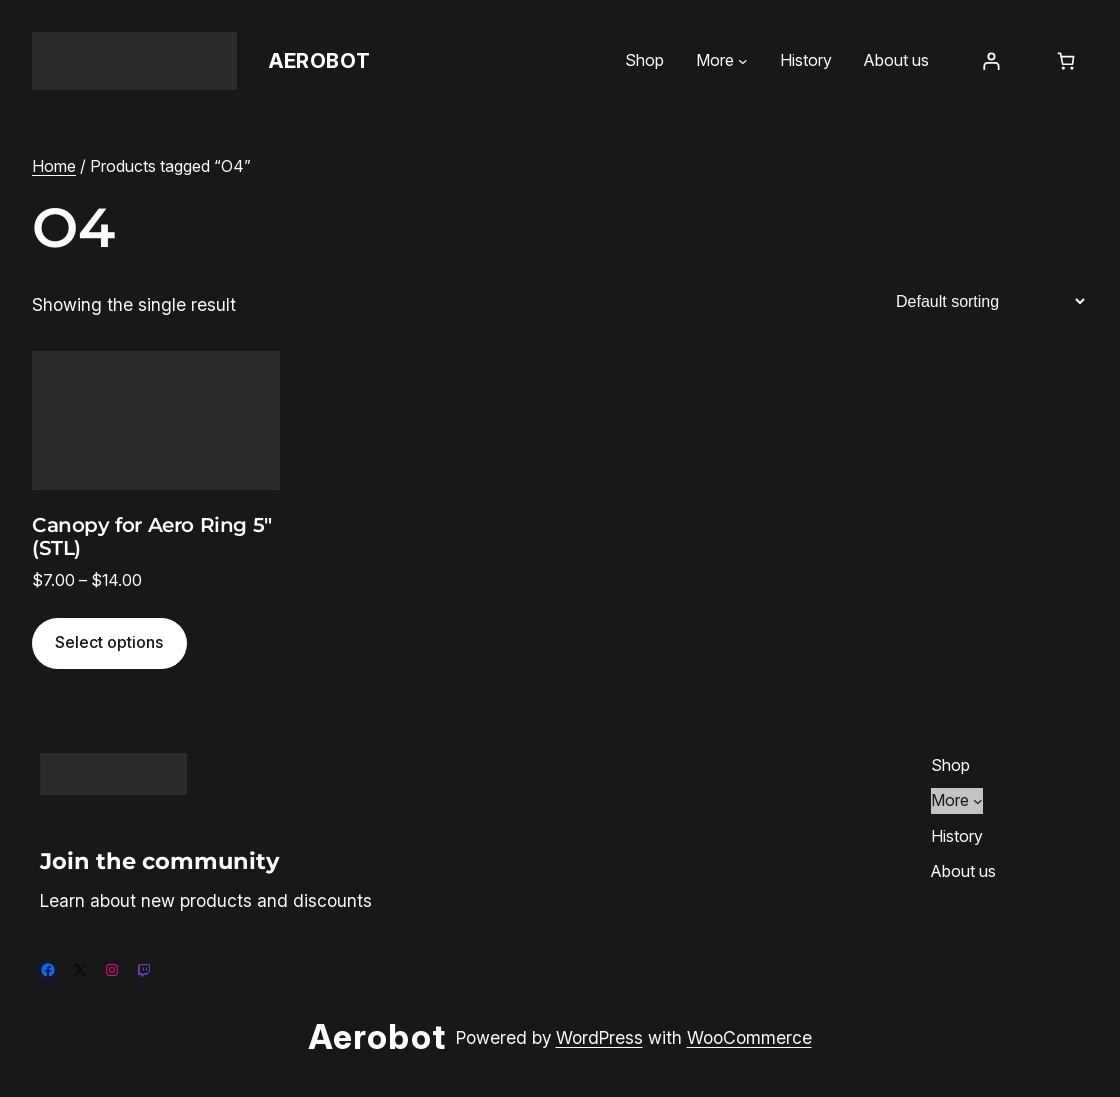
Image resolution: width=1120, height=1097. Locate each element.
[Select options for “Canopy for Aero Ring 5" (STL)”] (109, 643)
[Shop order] (990, 301)
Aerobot (319, 61)
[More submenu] (743, 61)
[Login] (990, 60)
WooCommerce (749, 1037)
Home (54, 166)
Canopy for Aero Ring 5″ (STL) (152, 537)
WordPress (599, 1037)
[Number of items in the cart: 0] (1066, 60)
